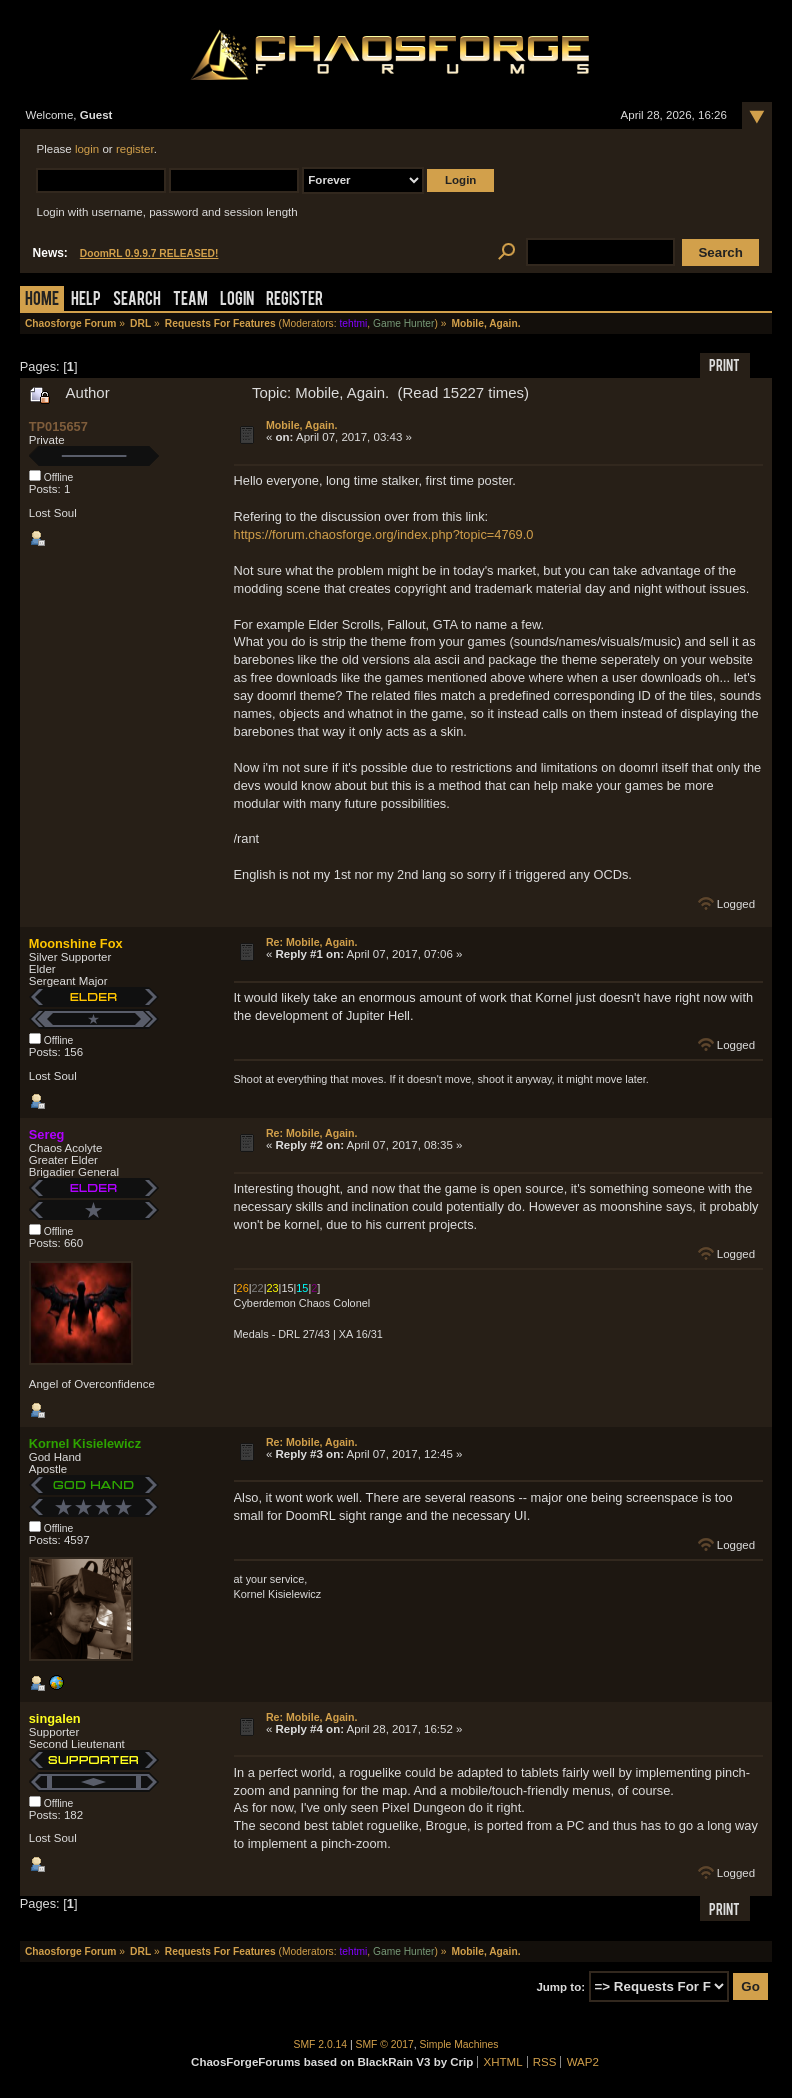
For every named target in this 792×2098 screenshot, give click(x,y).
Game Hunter (403, 323)
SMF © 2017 (385, 2044)
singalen (55, 1718)
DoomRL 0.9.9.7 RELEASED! (149, 253)
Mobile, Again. (302, 425)
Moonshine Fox (76, 943)
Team (190, 300)
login (87, 149)
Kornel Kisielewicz (85, 1443)
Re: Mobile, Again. (312, 942)
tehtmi (353, 323)
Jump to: (560, 1987)
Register (294, 300)
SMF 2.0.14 (321, 2044)
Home (42, 300)
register (135, 149)
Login (237, 300)
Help (86, 300)
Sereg (47, 1134)
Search (137, 300)
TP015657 (58, 426)
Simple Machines (459, 2044)
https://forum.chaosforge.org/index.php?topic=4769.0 (384, 534)
